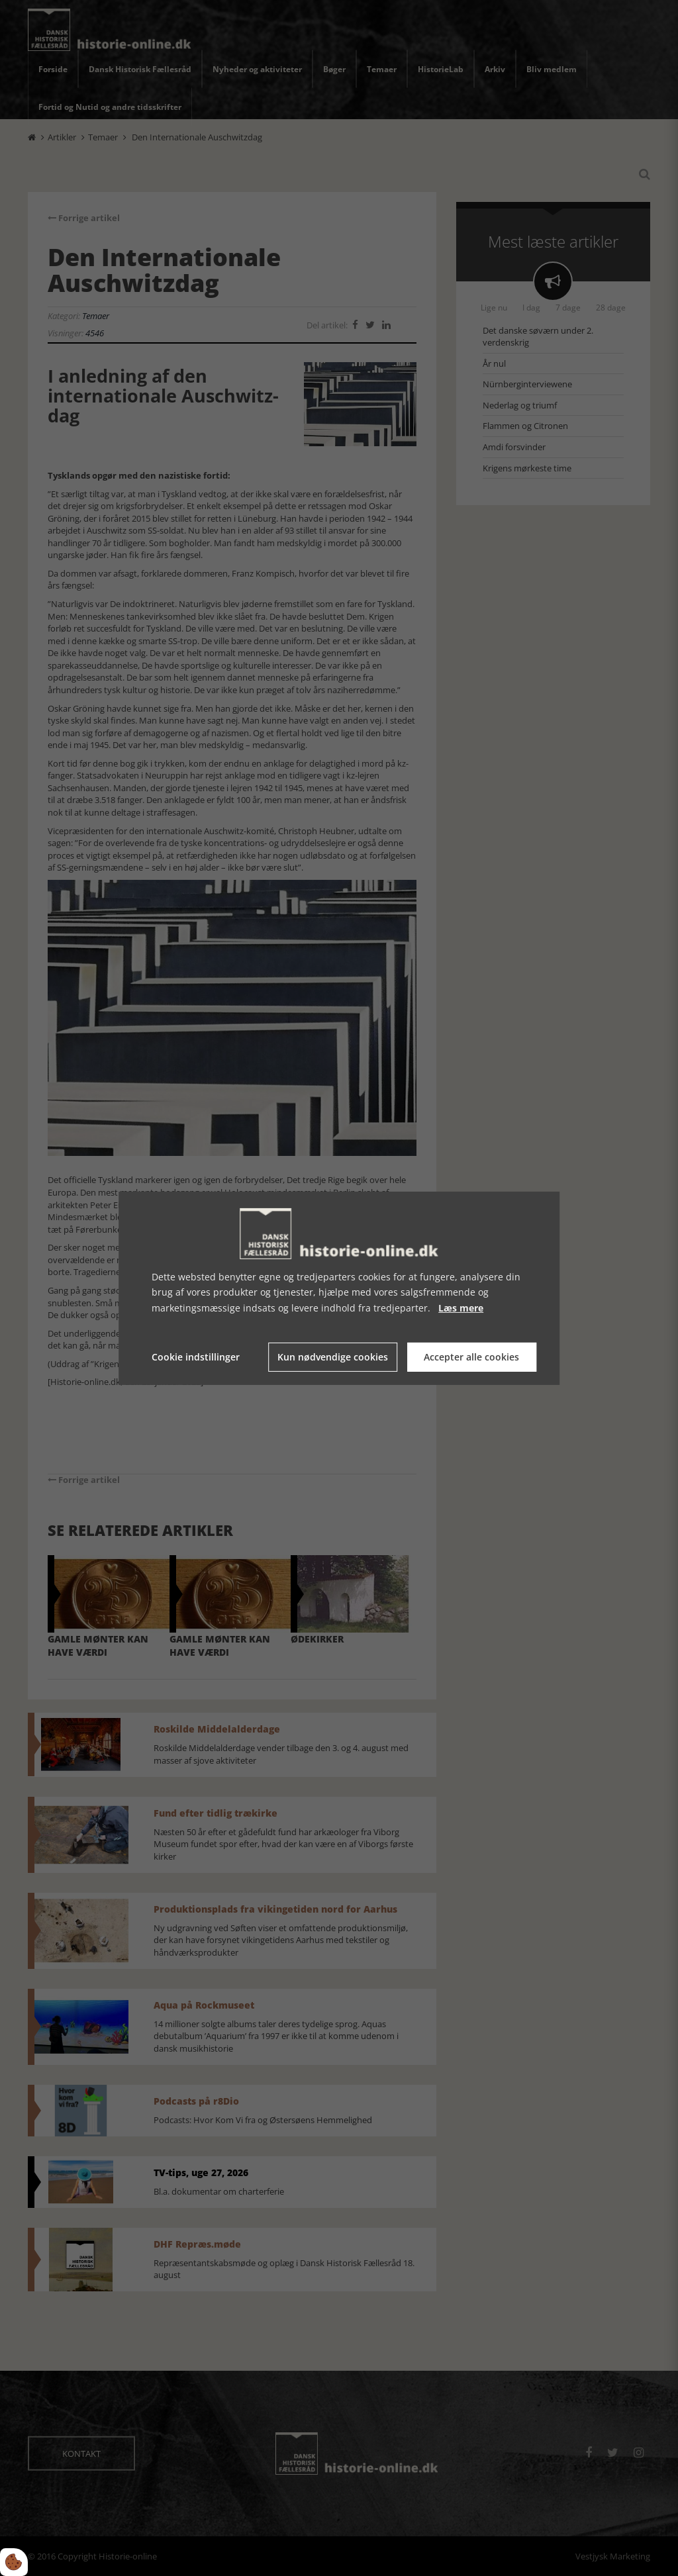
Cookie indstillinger (196, 1357)
